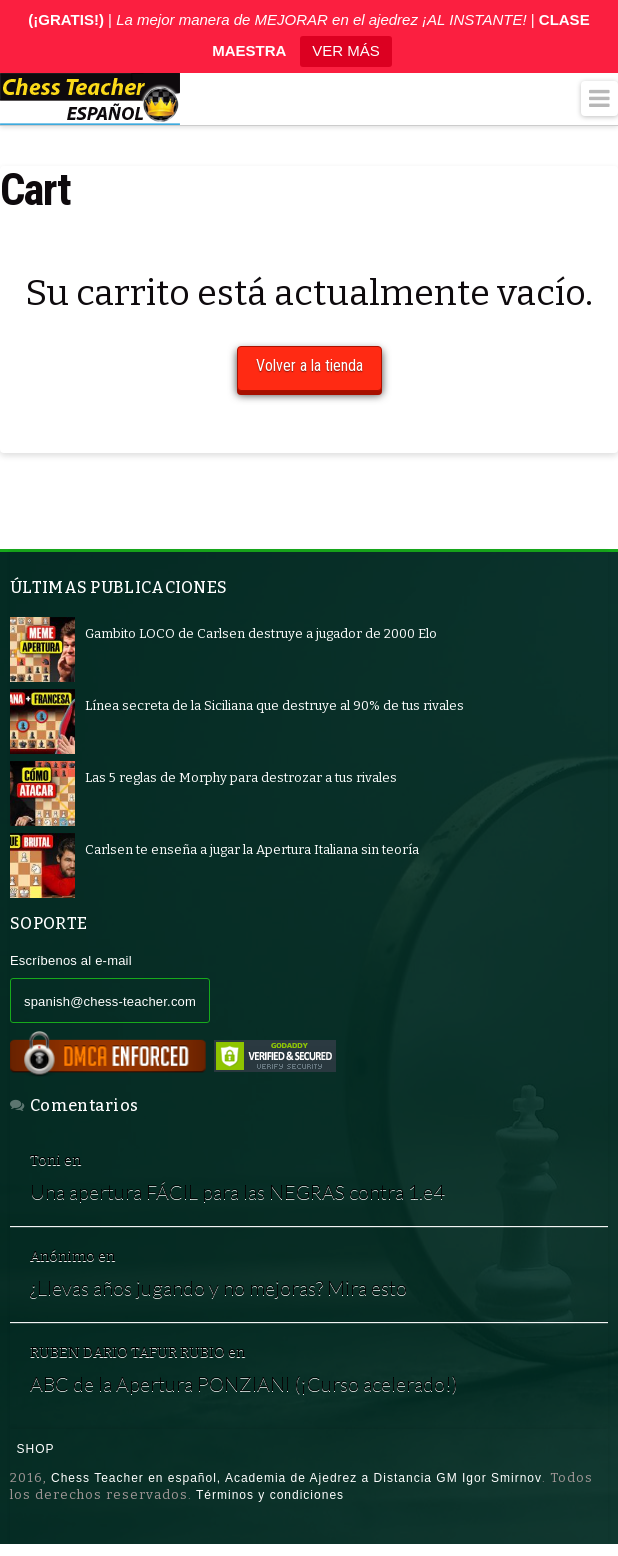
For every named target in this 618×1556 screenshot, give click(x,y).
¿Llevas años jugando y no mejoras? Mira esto (218, 1287)
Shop (36, 1450)
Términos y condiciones (270, 1495)
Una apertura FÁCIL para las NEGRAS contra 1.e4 (238, 1191)
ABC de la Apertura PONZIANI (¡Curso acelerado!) (244, 1383)
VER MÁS (346, 50)
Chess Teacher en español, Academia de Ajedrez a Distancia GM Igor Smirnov (296, 1478)
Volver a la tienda (309, 365)
